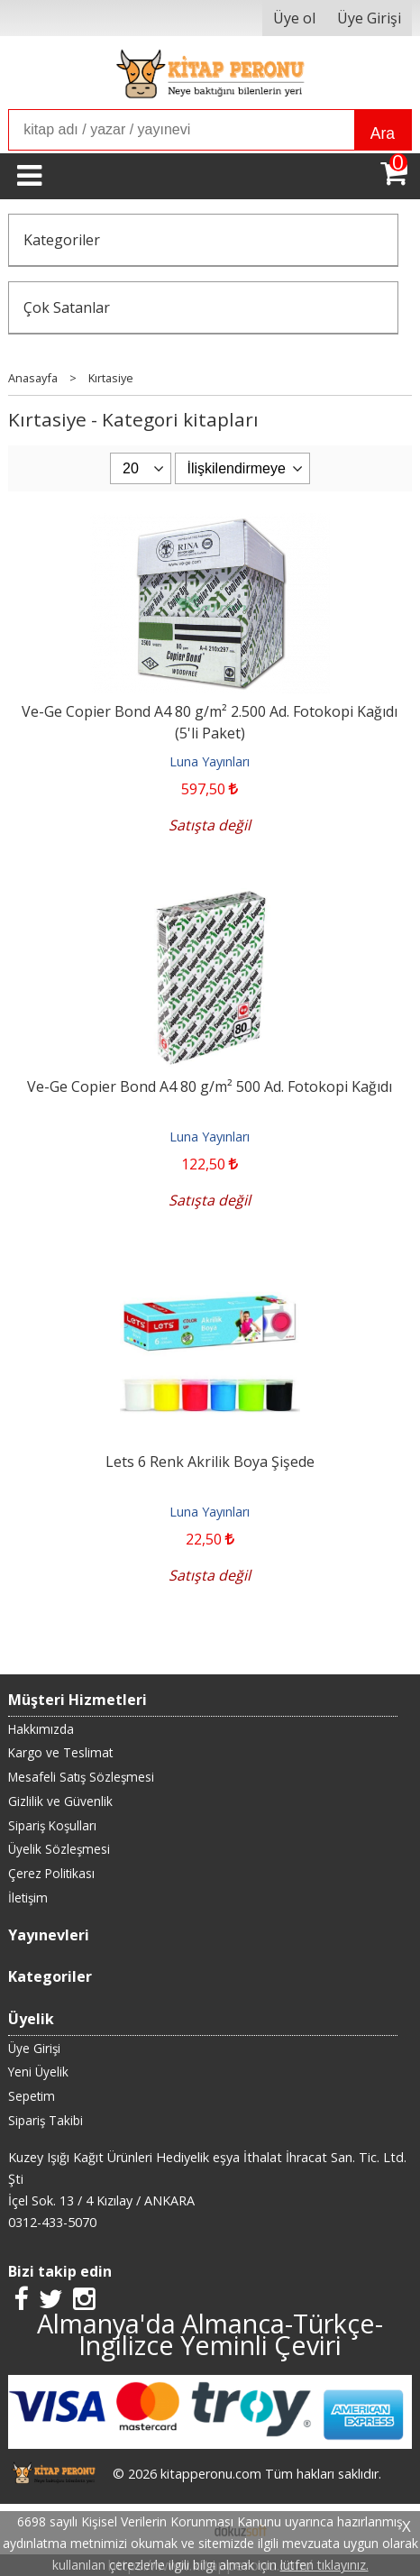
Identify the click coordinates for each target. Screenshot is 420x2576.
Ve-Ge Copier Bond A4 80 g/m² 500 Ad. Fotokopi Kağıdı (209, 1086)
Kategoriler (61, 240)
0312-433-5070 (52, 2222)
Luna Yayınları (209, 761)
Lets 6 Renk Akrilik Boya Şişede (210, 1461)
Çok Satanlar (66, 307)
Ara (382, 133)
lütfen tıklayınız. (324, 2564)
